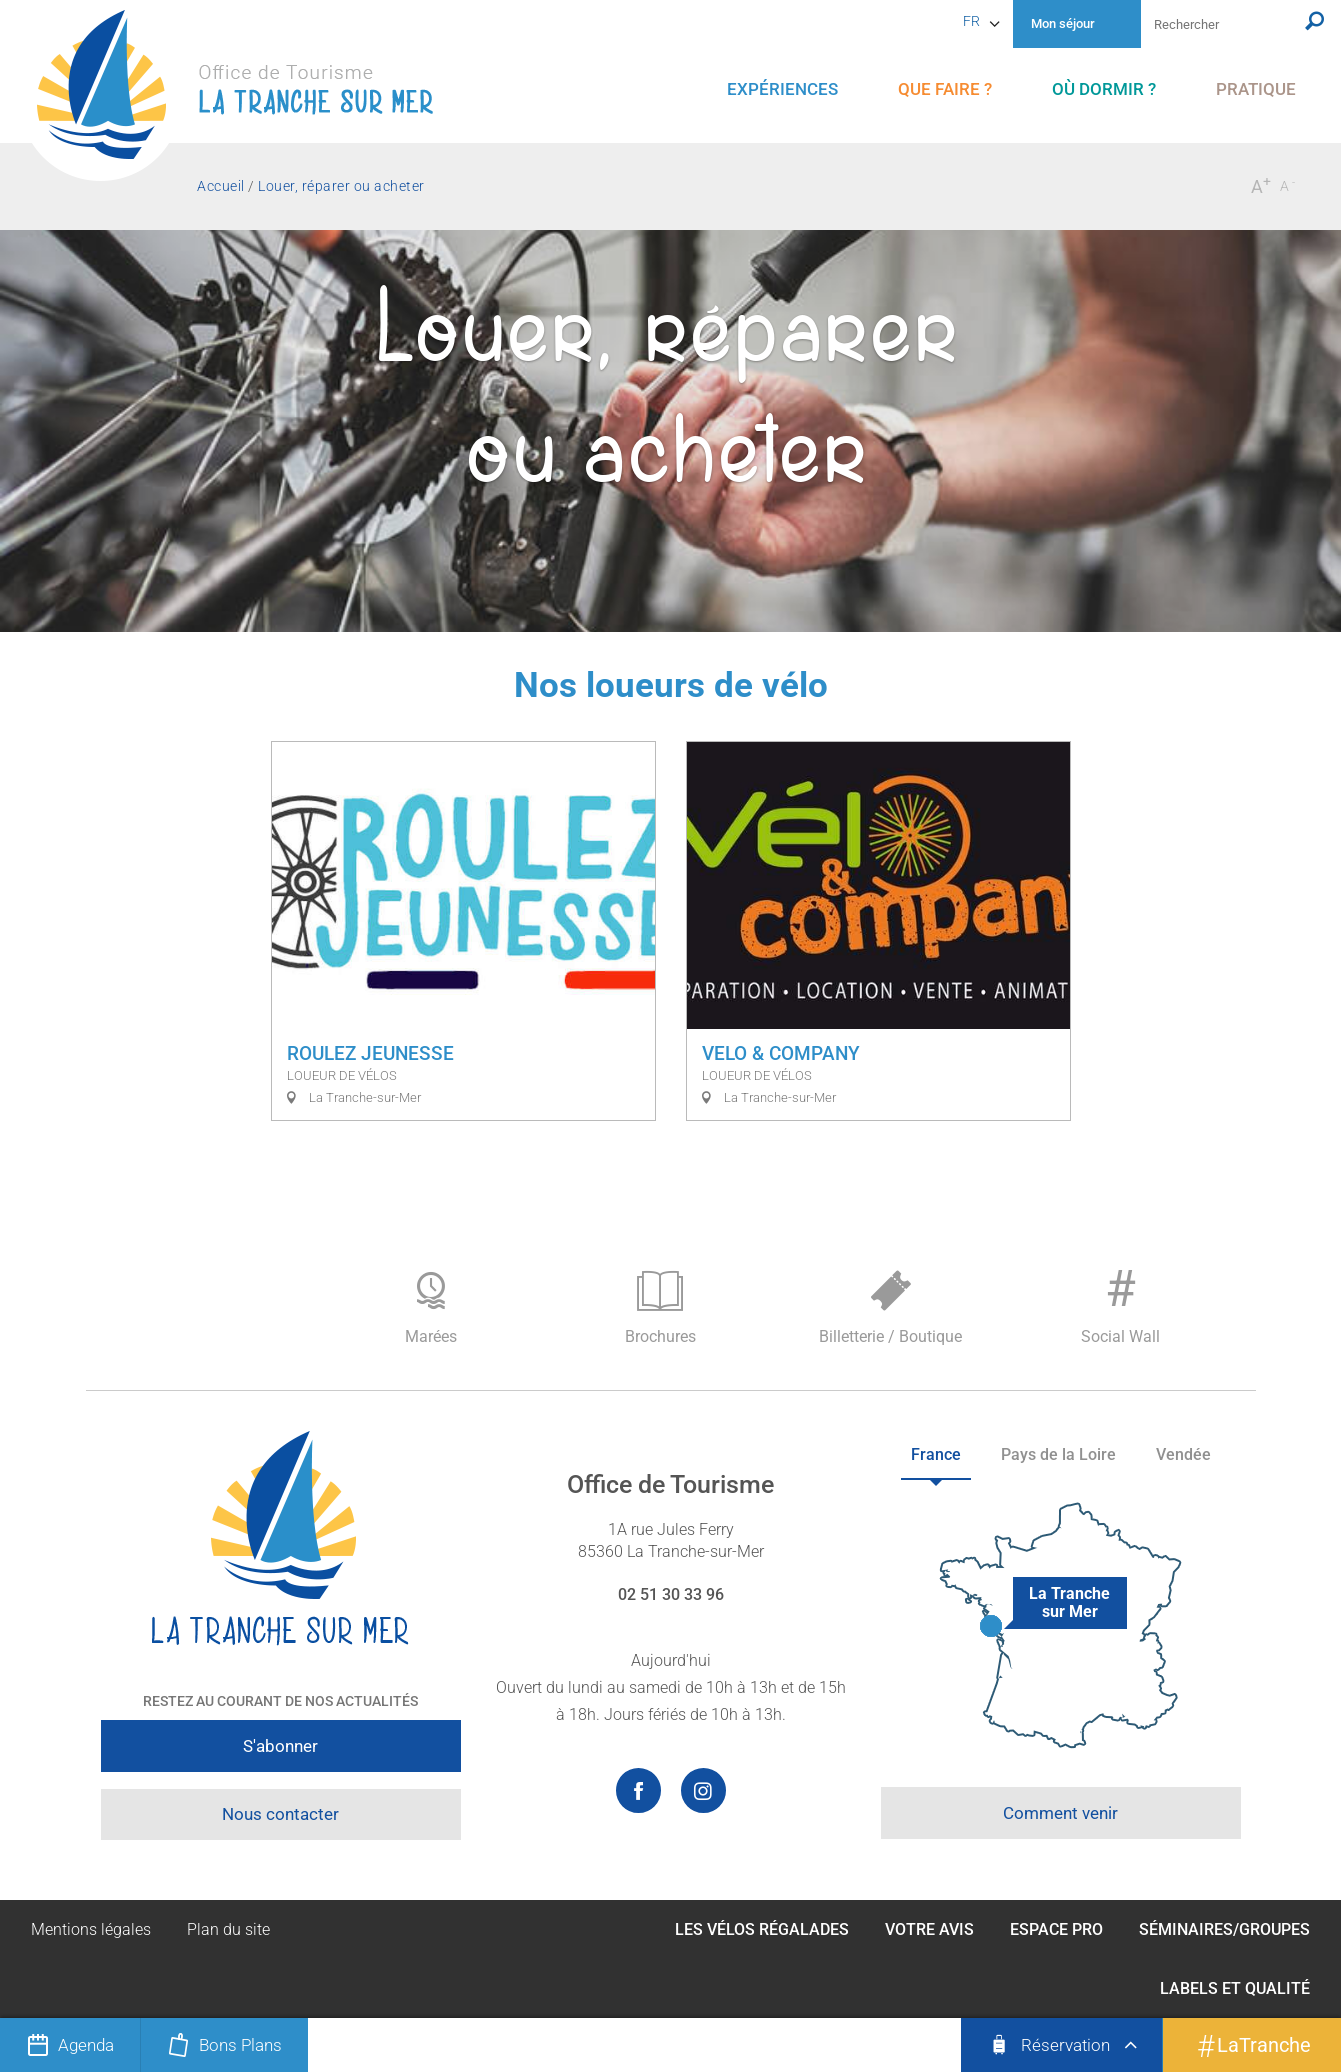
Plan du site (228, 1929)
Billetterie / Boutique (891, 1308)
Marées (431, 1308)
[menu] (782, 89)
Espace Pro (1056, 1929)
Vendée (1183, 1454)
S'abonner (280, 1746)
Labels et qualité (1235, 1988)
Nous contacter (280, 1814)
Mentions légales (91, 1929)
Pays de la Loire (1058, 1454)
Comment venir (1060, 1813)
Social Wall (1121, 1303)
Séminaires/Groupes (1224, 1929)
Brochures (661, 1308)
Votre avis (929, 1929)
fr (971, 21)
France (936, 1454)
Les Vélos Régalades (762, 1929)
